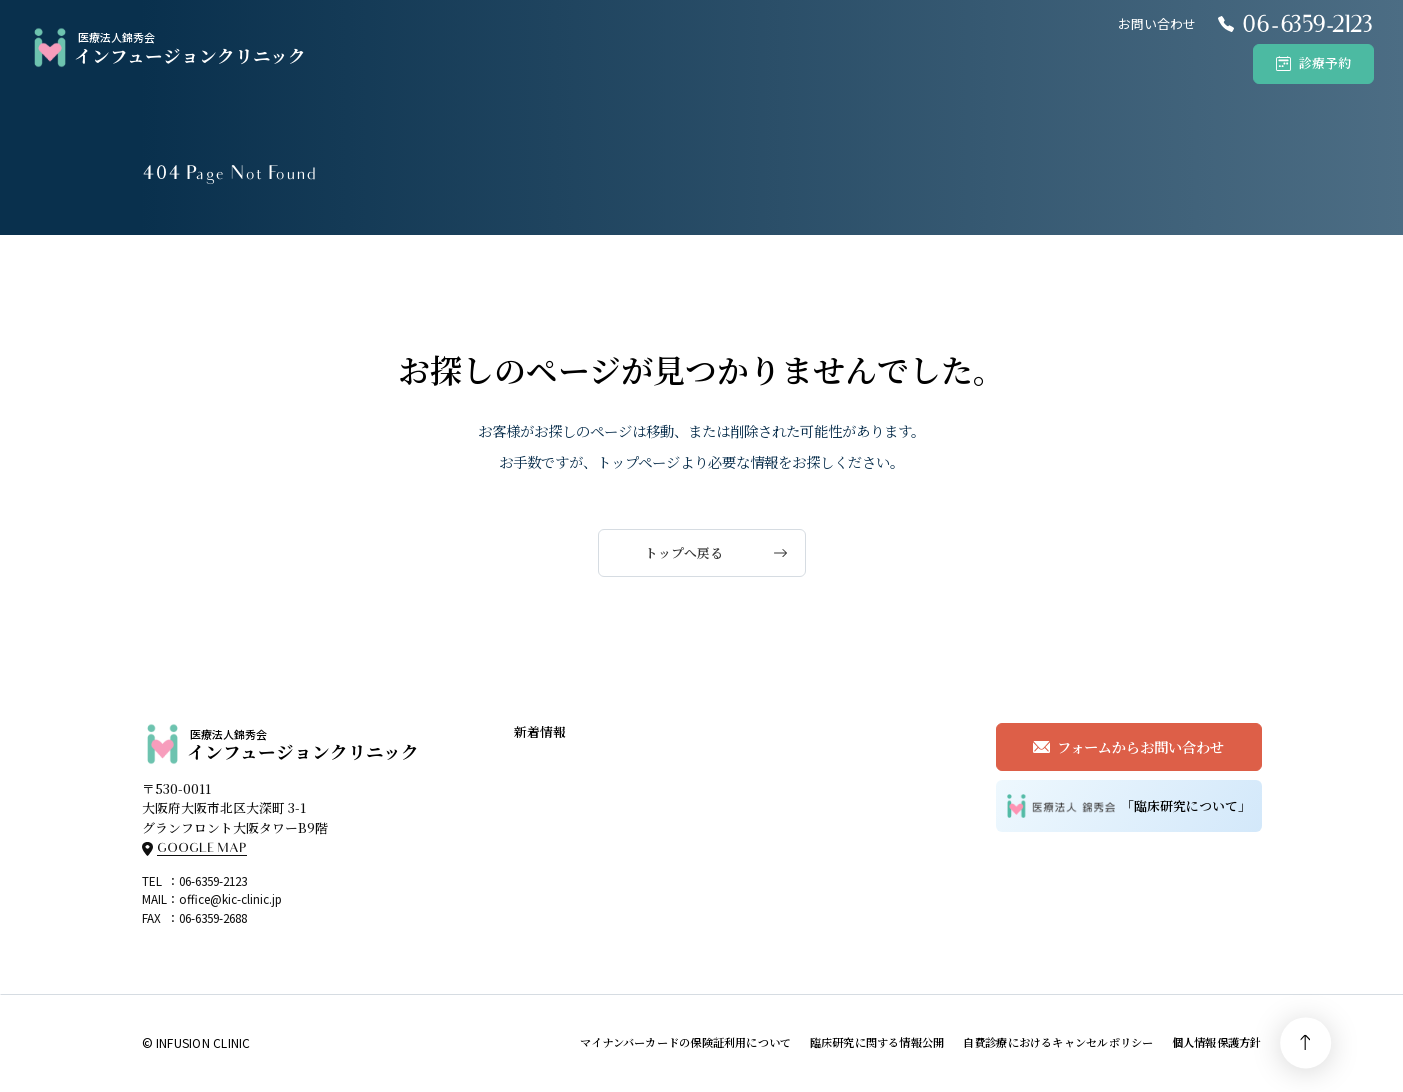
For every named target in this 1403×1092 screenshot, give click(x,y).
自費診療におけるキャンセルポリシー (1058, 1042)
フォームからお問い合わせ (1140, 746)
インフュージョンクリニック (167, 48)
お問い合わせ (1157, 23)
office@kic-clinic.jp (230, 898)
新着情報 (540, 731)
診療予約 (1325, 62)
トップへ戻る (684, 552)
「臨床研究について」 (1129, 805)
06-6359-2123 (213, 880)
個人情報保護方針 (1217, 1042)
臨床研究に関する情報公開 (877, 1042)
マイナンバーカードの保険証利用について (685, 1042)
